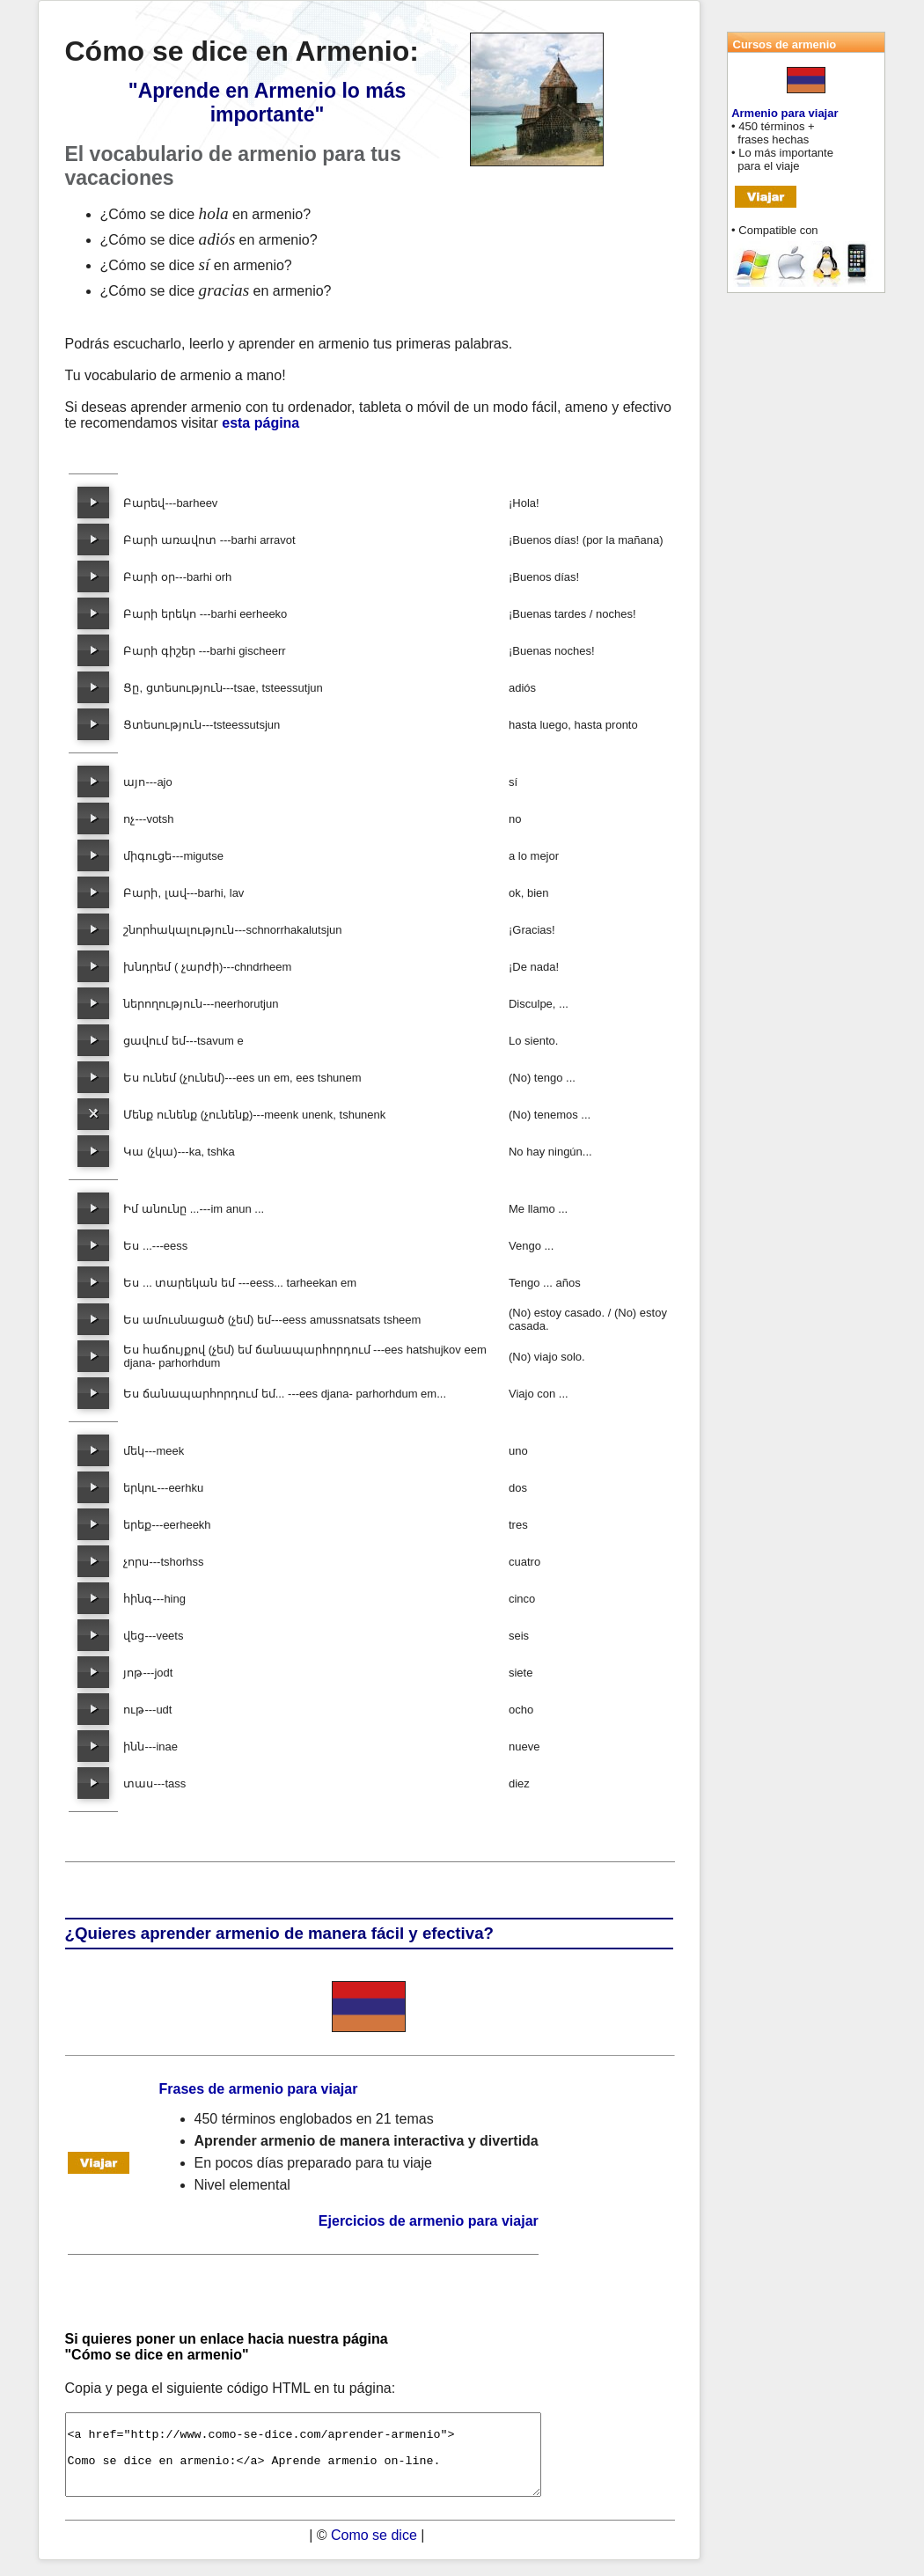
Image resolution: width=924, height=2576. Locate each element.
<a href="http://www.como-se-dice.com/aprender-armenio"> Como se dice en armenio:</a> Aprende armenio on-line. (331, 2462)
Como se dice (374, 2550)
